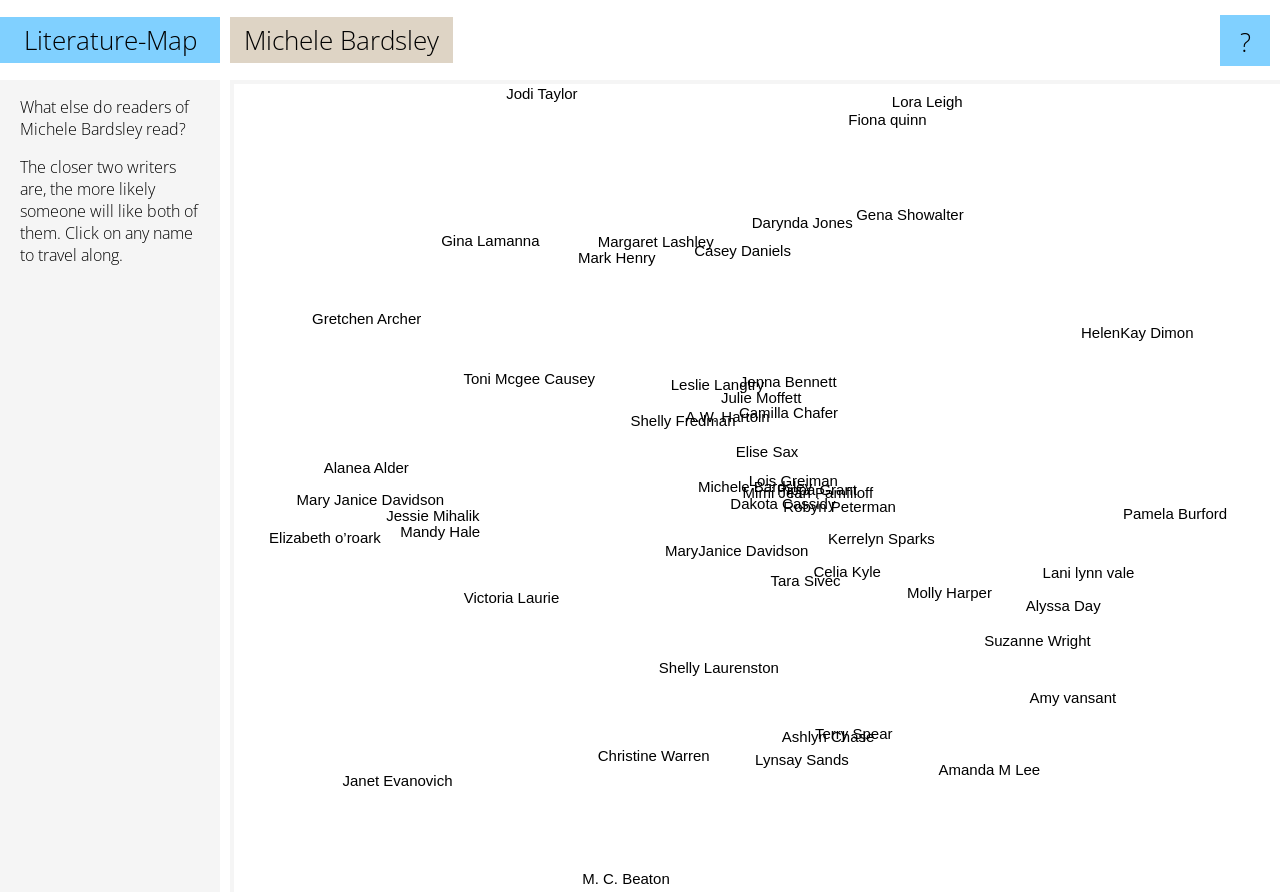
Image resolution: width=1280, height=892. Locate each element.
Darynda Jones (788, 204)
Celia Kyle (850, 591)
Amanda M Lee (991, 776)
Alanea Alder (353, 455)
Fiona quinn (885, 122)
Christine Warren (643, 760)
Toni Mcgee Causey (543, 386)
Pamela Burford (1169, 510)
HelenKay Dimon (1106, 345)
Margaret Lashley (663, 261)
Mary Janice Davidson (387, 504)
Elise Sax (771, 458)
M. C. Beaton (623, 878)
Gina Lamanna (489, 227)
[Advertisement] (110, 587)
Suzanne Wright (1053, 637)
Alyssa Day (1028, 595)
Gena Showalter (906, 222)
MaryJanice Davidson (727, 575)
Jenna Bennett (798, 380)
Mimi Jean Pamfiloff (833, 481)
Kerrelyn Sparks (832, 497)
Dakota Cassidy (811, 515)
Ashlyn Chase (821, 708)
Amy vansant (1066, 697)
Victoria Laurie (534, 597)
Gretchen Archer (351, 317)
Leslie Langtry (709, 390)
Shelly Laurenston (687, 668)
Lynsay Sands (798, 775)
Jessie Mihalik (469, 521)
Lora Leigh (920, 100)
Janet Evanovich (387, 786)
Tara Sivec (796, 588)
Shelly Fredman (677, 422)
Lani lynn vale (1051, 559)
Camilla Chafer (807, 419)
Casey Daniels (750, 265)
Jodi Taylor (551, 93)
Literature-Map (110, 40)
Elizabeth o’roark (324, 540)
